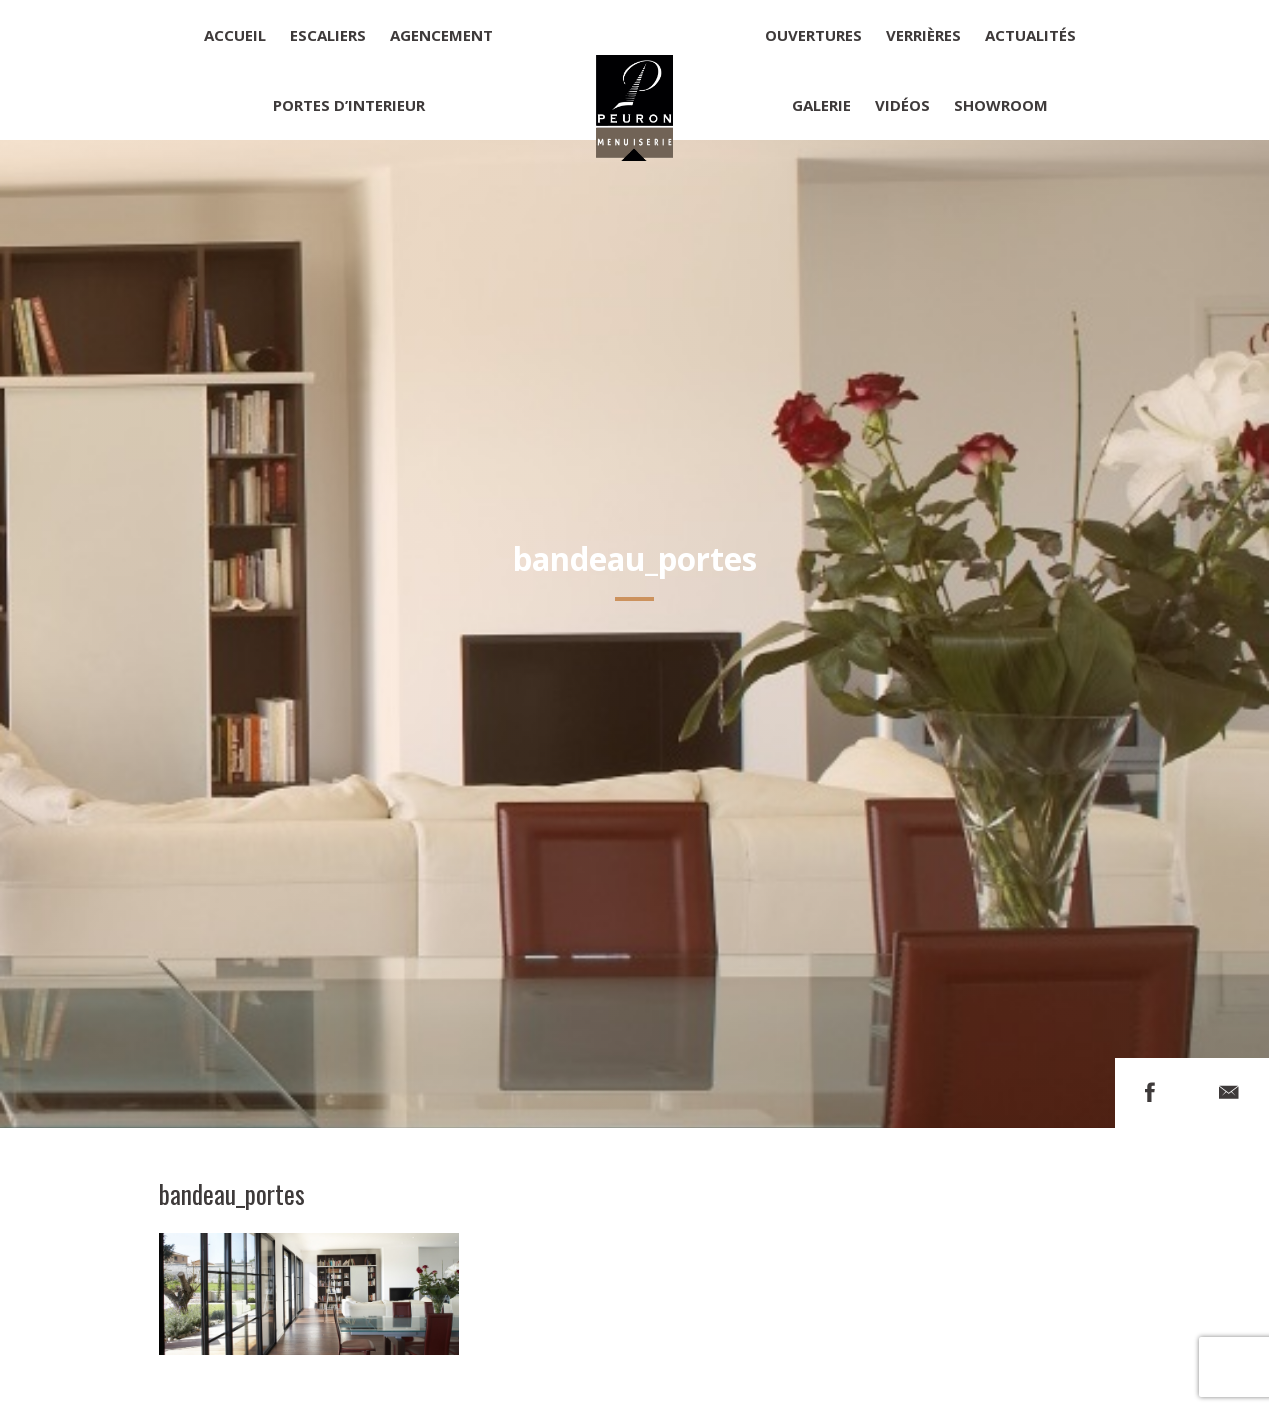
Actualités (1030, 35)
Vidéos (902, 105)
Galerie (821, 105)
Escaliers (328, 35)
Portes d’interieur (349, 105)
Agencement (441, 35)
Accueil (235, 35)
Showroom (1001, 105)
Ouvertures (813, 35)
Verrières (923, 35)
